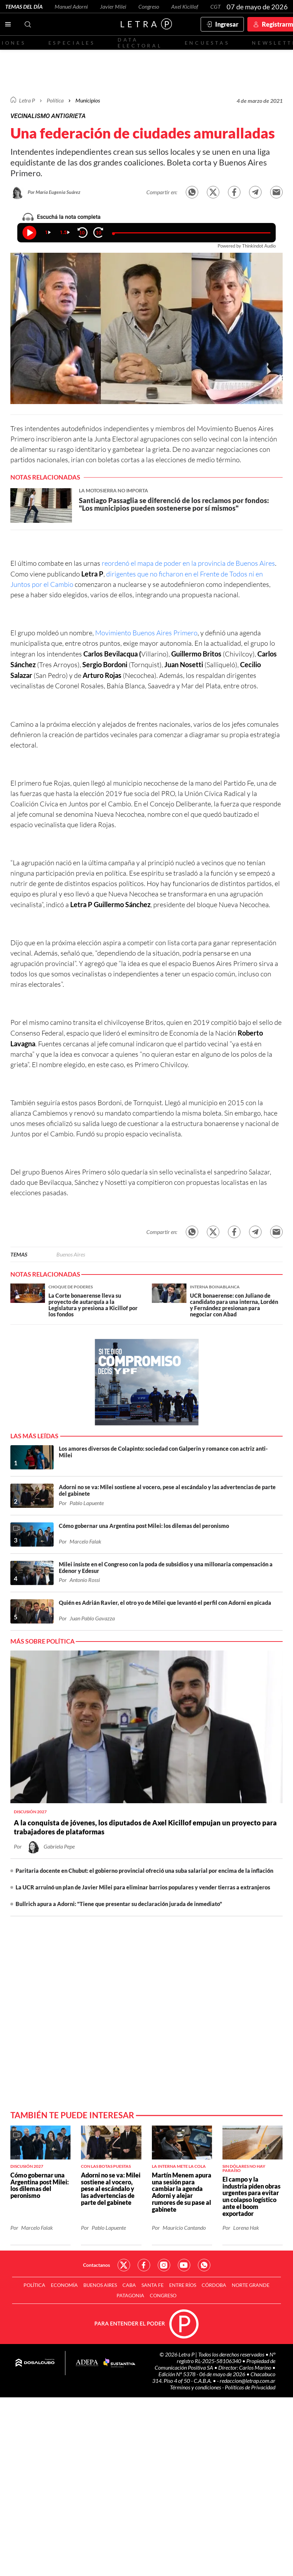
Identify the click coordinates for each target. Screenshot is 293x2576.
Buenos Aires (70, 1254)
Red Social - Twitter (124, 2265)
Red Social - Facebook (144, 2265)
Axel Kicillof (184, 6)
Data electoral (140, 42)
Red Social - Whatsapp (204, 2265)
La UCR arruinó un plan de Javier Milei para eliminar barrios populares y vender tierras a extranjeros (143, 1887)
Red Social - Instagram (164, 2265)
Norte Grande (250, 2285)
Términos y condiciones (196, 2387)
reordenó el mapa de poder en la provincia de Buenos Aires (188, 563)
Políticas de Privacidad (250, 2387)
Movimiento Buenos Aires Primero (146, 632)
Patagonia (130, 2295)
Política (55, 100)
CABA (129, 2285)
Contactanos (96, 2265)
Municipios (87, 100)
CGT (215, 6)
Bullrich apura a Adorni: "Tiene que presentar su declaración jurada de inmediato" (119, 1903)
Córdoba (214, 2285)
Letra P (27, 100)
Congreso (148, 6)
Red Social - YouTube (184, 2265)
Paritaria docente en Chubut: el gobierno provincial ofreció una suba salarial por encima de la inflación (144, 1870)
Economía (64, 2285)
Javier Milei (113, 6)
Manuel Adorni (71, 6)
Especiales (71, 43)
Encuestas (207, 43)
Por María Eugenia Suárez (54, 192)
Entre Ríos (182, 2285)
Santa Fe (152, 2285)
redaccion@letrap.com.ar (247, 2380)
